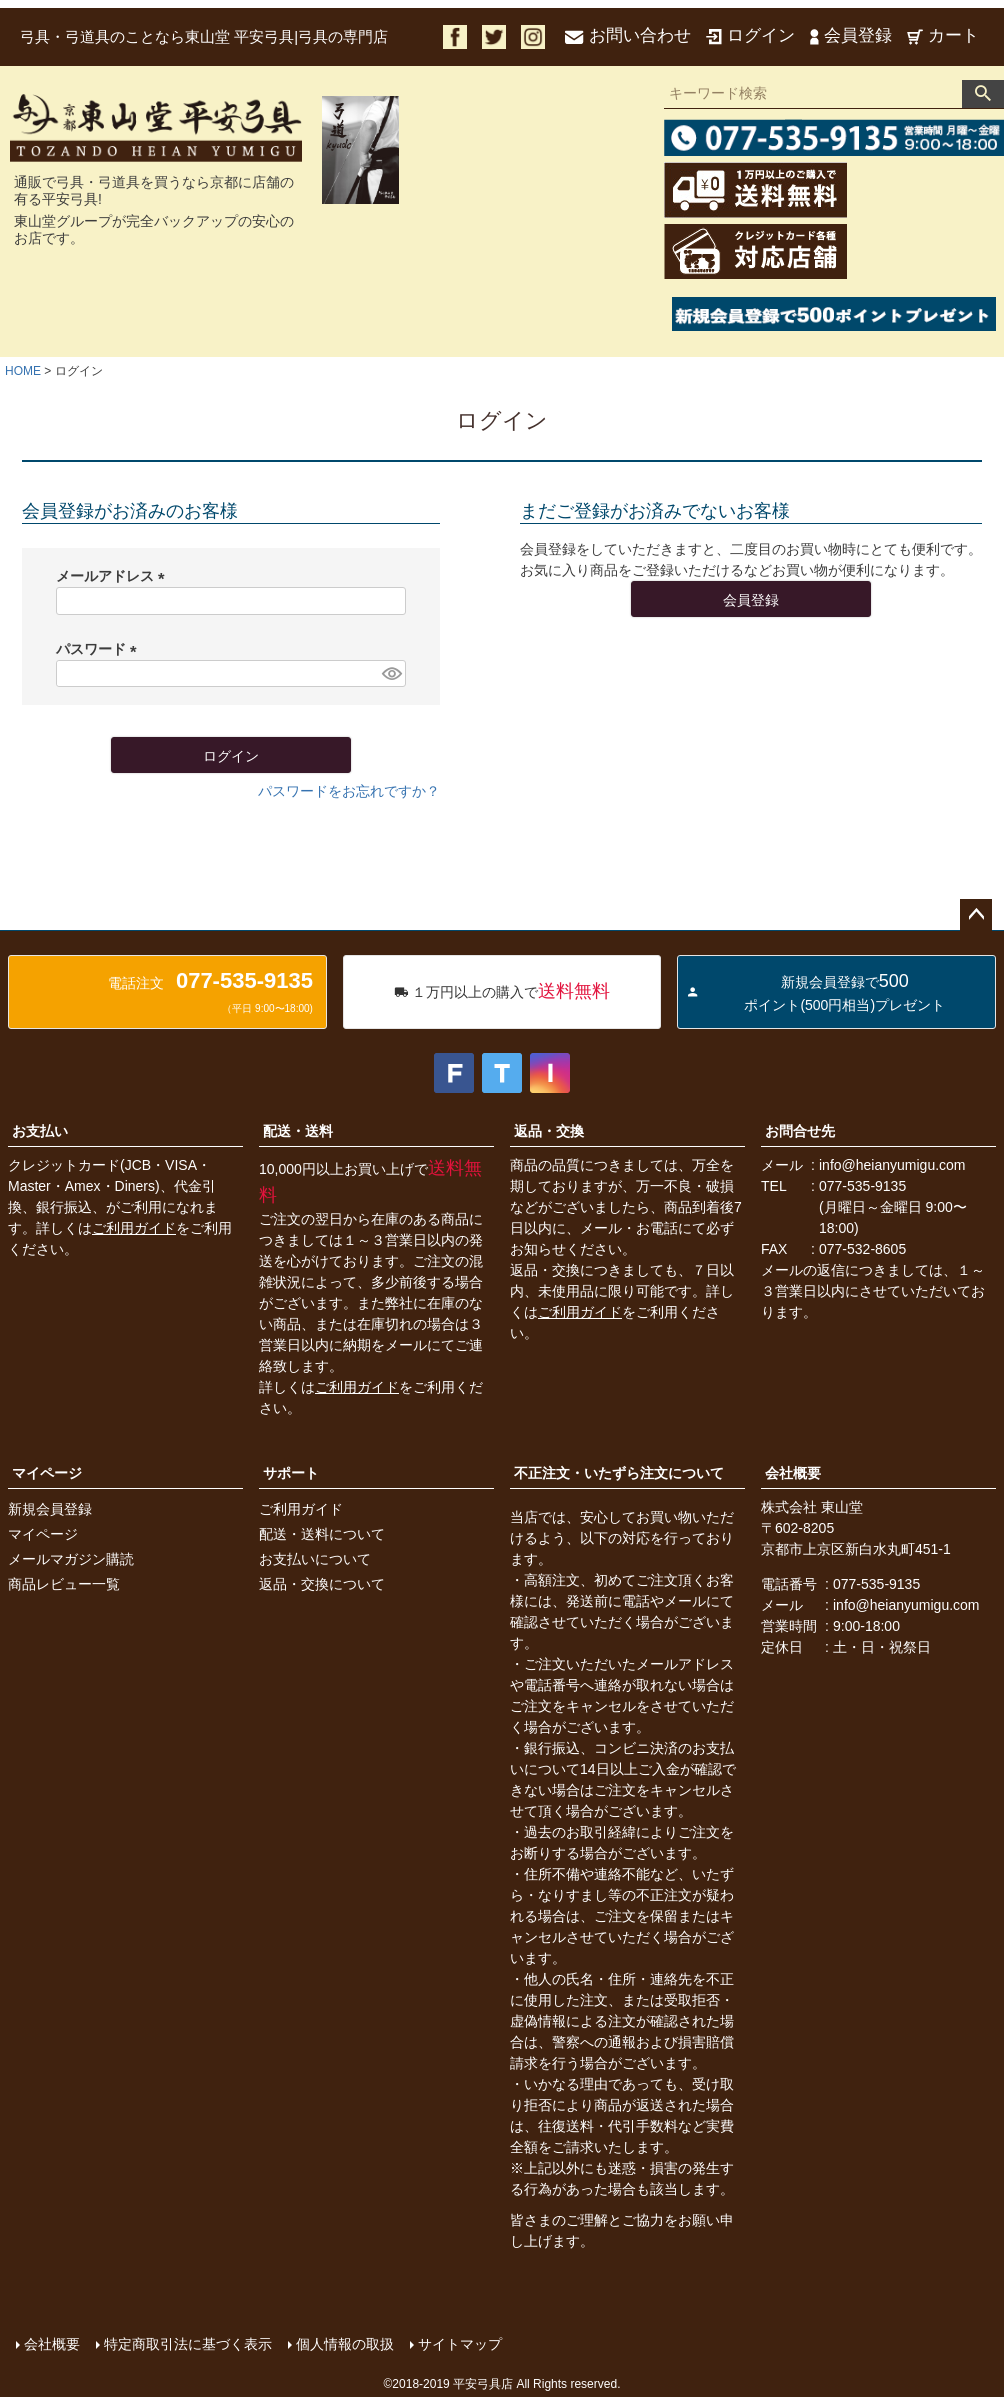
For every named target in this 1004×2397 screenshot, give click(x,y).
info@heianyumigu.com (892, 1165)
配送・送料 (298, 1131)
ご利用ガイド (134, 1228)
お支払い (40, 1131)
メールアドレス (114, 576)
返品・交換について (322, 1584)
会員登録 (851, 35)
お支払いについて (315, 1559)
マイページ (47, 1473)
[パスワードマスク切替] (391, 674)
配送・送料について (322, 1534)
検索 (983, 94)
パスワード (100, 649)
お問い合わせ (628, 35)
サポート (291, 1473)
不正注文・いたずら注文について (619, 1473)
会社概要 (793, 1473)
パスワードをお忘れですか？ (349, 791)
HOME (23, 371)
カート (943, 35)
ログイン (750, 35)
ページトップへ (976, 915)
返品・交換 (549, 1131)
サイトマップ (460, 2344)
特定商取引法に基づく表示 (188, 2344)
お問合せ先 (800, 1131)
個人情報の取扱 (345, 2344)
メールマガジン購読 (71, 1559)
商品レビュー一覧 (64, 1584)
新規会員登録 (50, 1509)
